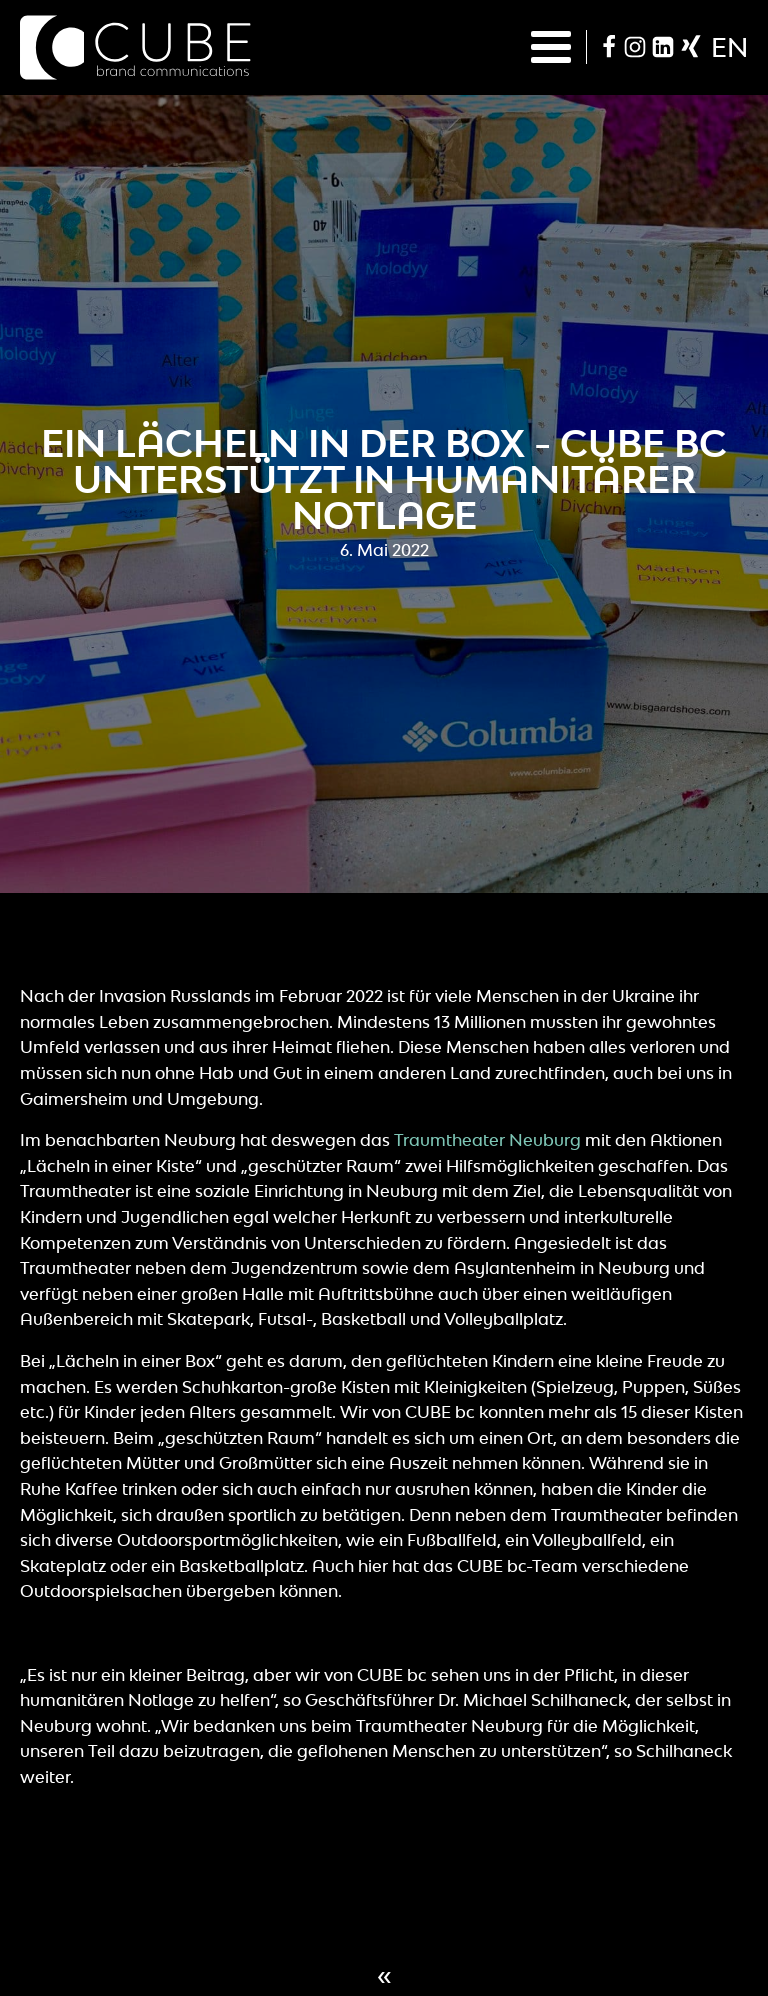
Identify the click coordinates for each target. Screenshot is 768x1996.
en (729, 47)
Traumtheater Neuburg (487, 1140)
